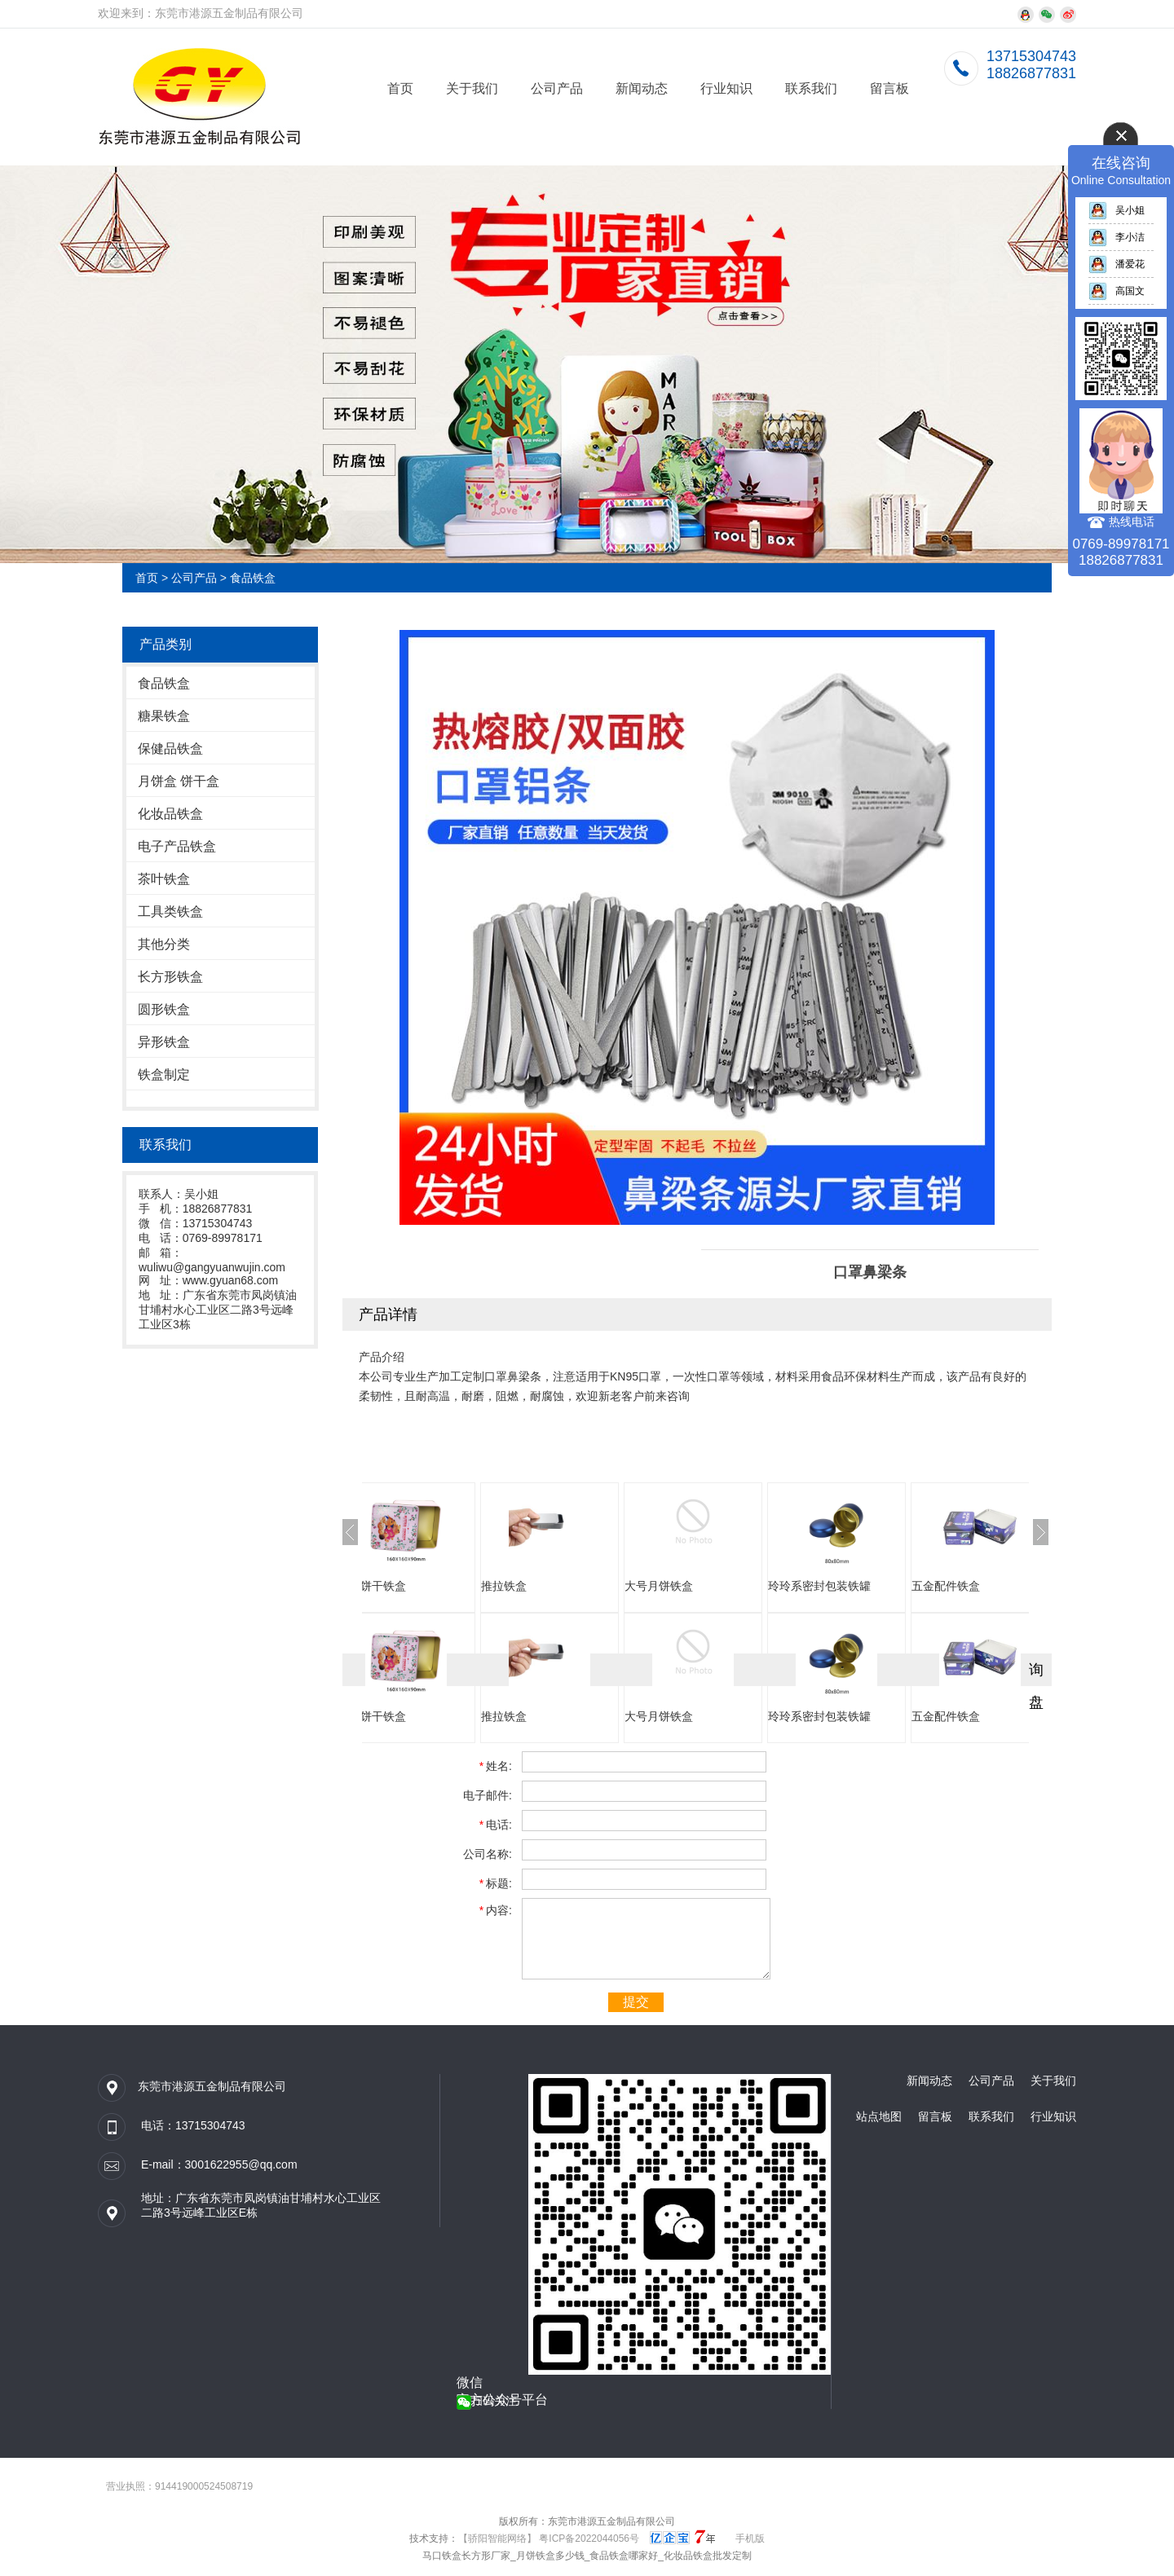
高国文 (1116, 291)
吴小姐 (1116, 210)
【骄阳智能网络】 (497, 2538)
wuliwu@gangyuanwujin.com (212, 1267)
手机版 (750, 2538)
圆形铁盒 (164, 1009)
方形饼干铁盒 (412, 1585)
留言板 (889, 88)
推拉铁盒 (544, 1585)
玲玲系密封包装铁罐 (860, 1585)
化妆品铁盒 (170, 814)
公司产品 (557, 88)
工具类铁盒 (170, 911)
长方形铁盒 (170, 977)
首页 (400, 88)
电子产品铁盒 (177, 846)
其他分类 (164, 944)
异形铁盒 (164, 1042)
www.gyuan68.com (231, 1280)
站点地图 (879, 2116)
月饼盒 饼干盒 (178, 781)
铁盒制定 (164, 1074)
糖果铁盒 (164, 716)
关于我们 (472, 88)
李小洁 (1116, 237)
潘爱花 (1116, 264)
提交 (636, 2002)
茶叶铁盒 (164, 879)
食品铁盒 (253, 577)
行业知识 (726, 88)
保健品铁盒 (170, 748)
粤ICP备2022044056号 (589, 2538)
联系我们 (811, 88)
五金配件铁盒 (986, 1585)
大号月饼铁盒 (699, 1585)
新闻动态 (642, 88)
